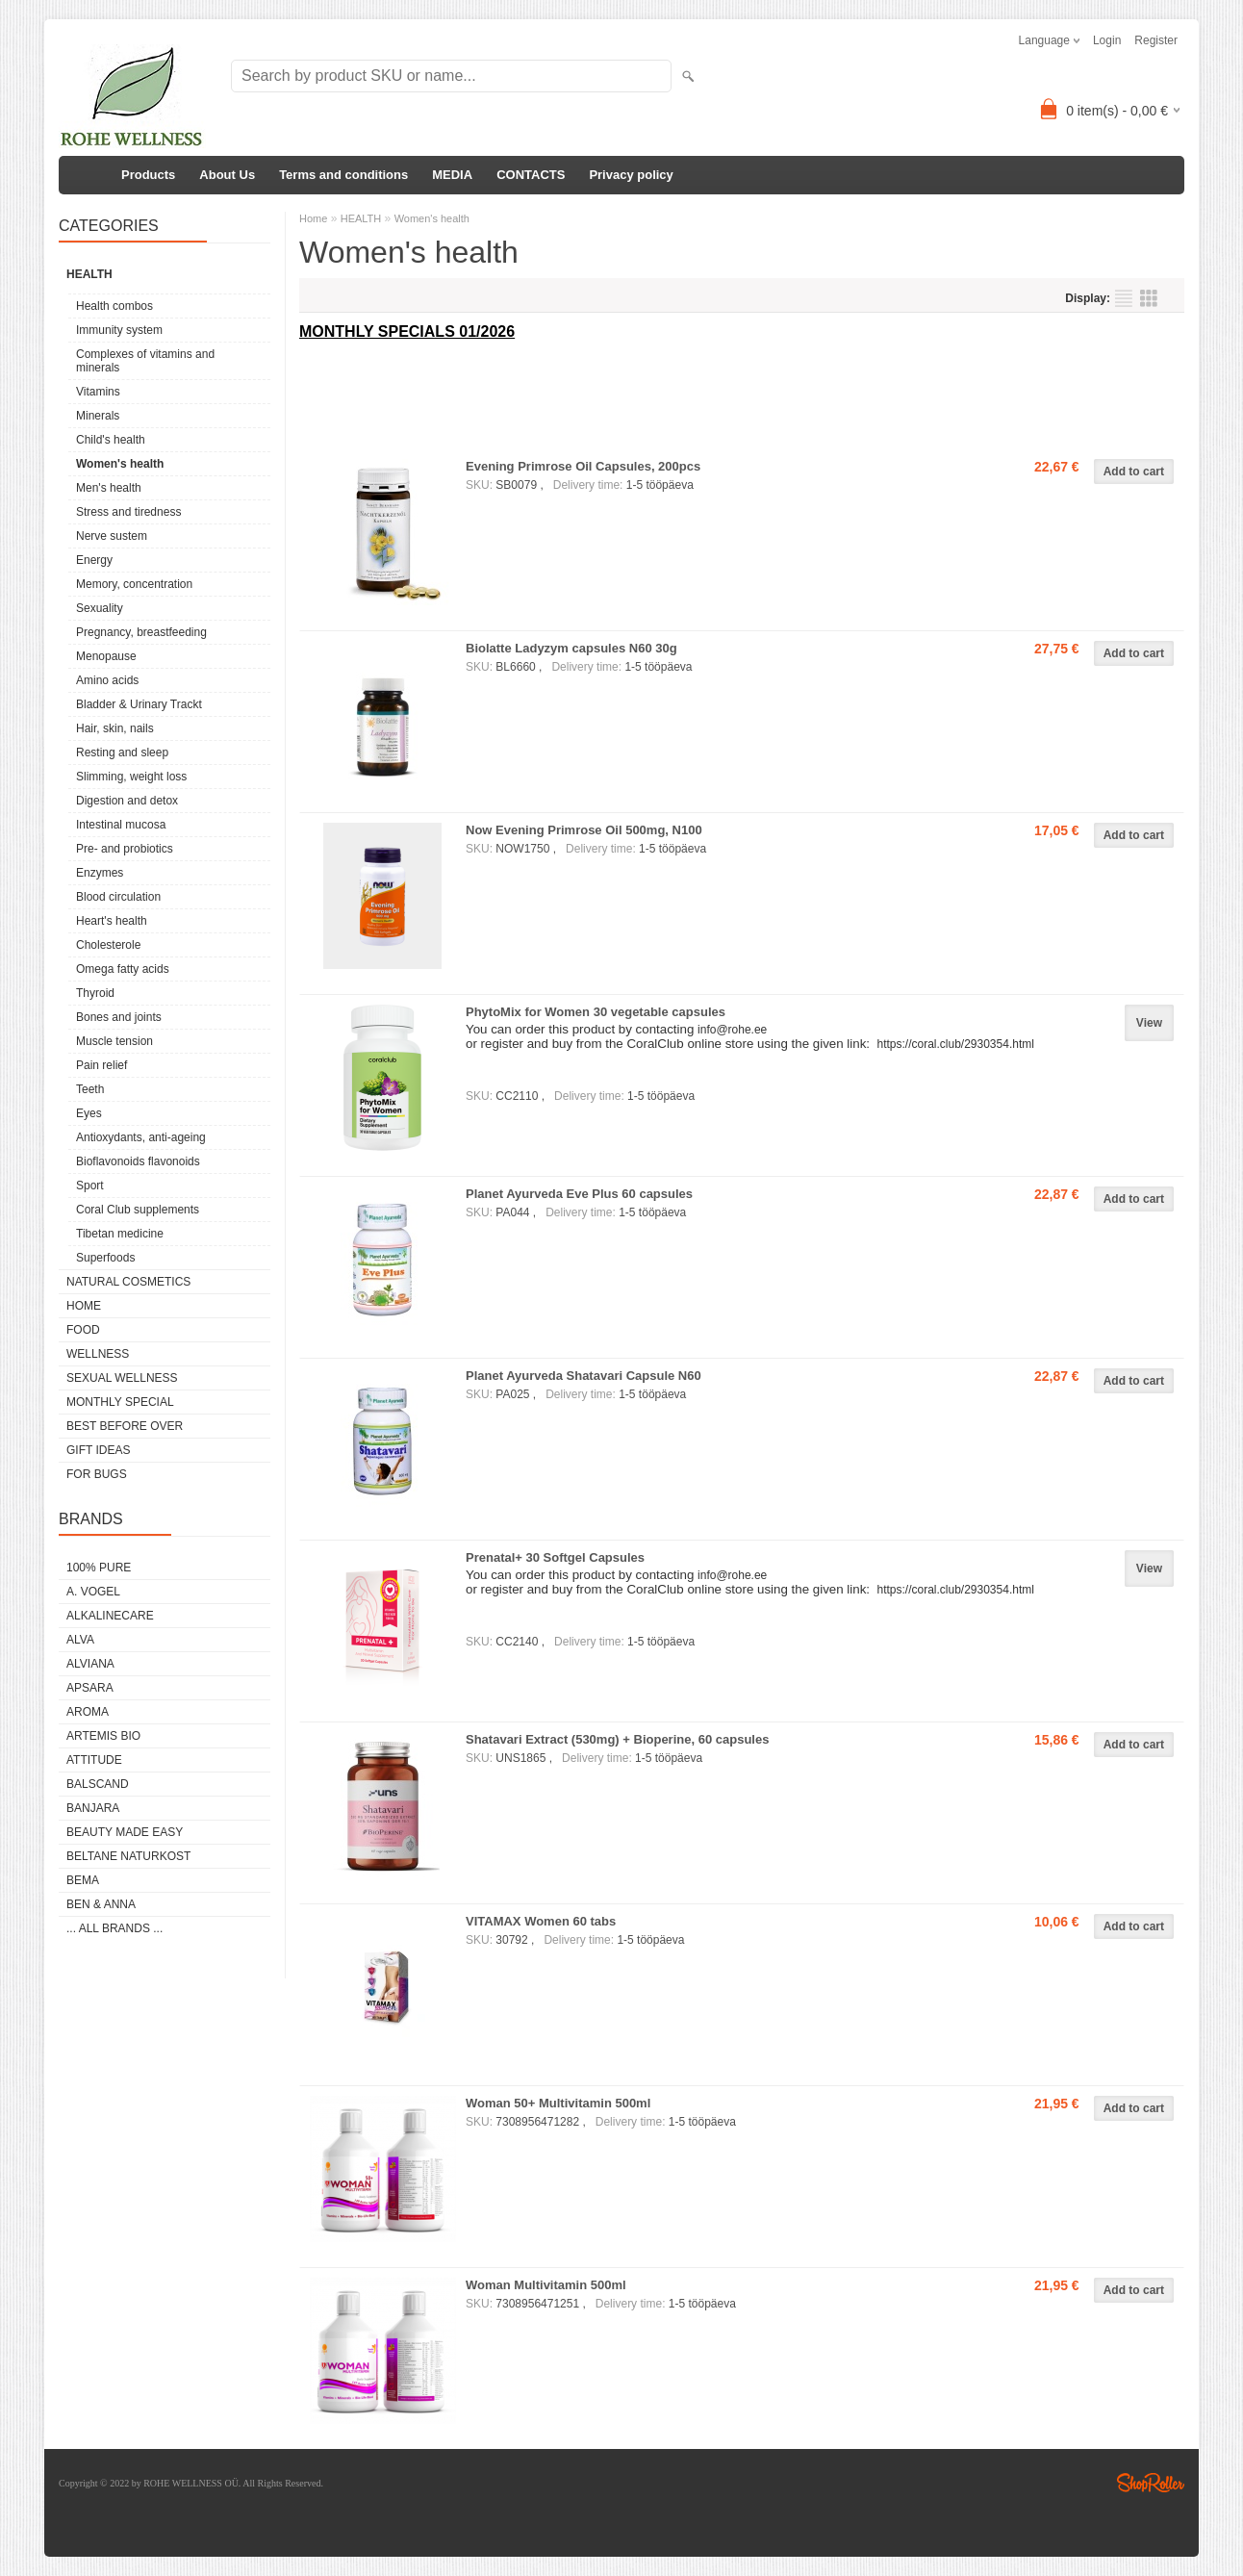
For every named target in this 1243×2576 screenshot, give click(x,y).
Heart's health (111, 921)
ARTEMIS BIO (103, 1736)
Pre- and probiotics (124, 848)
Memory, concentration (134, 584)
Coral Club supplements (137, 1209)
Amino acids (107, 680)
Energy (94, 560)
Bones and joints (119, 1017)
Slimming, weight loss (131, 776)
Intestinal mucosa (120, 824)
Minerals (97, 415)
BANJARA (92, 1808)
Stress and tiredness (128, 512)
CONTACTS (530, 174)
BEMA (82, 1880)
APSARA (90, 1688)
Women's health (120, 464)
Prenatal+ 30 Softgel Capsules (555, 1557)
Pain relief (101, 1065)
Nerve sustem (111, 536)
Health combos (114, 306)
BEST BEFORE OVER (124, 1426)
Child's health (110, 439)
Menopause (106, 656)
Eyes (89, 1113)
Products (148, 174)
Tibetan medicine (120, 1233)
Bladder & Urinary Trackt (139, 704)
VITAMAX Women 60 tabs (541, 1921)
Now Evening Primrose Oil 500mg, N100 (584, 830)
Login (1107, 40)
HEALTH (89, 274)
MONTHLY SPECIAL (120, 1402)
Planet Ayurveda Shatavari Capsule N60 (583, 1375)
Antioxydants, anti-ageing (141, 1137)
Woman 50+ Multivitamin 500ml (558, 2103)
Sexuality (99, 608)
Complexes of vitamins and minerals (145, 360)
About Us (227, 174)
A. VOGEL (93, 1591)
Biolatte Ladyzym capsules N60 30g (571, 648)
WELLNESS (97, 1354)
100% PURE (98, 1567)
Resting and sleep (122, 752)
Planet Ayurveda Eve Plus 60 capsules (579, 1193)
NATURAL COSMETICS (128, 1281)
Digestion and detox (127, 800)
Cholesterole (108, 945)
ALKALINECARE (110, 1615)
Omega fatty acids (122, 969)
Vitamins (98, 391)
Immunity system (119, 330)
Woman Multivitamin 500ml (546, 2285)
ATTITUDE (94, 1760)
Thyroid (95, 993)
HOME (83, 1306)
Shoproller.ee (1150, 2482)
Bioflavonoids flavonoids (138, 1161)
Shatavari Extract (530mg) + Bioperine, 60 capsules (617, 1739)
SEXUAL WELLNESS (122, 1378)
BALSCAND (97, 1784)
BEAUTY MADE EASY (124, 1832)
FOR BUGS (96, 1474)
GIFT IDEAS (98, 1450)
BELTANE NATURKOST (128, 1856)
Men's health (108, 488)
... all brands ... (114, 1928)
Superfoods (105, 1257)
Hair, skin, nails (115, 728)
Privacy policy (630, 174)
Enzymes (99, 873)
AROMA (87, 1712)
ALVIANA (90, 1664)
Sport (90, 1185)
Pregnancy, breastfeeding (141, 632)
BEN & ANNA (101, 1904)
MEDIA (452, 174)
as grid (1148, 298)
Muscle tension (114, 1041)
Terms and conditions (343, 174)
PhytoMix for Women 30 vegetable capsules (595, 1012)
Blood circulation (118, 897)
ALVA (80, 1639)
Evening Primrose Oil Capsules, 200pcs (583, 466)
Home (313, 218)
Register (1156, 40)
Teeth (90, 1089)
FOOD (83, 1330)
